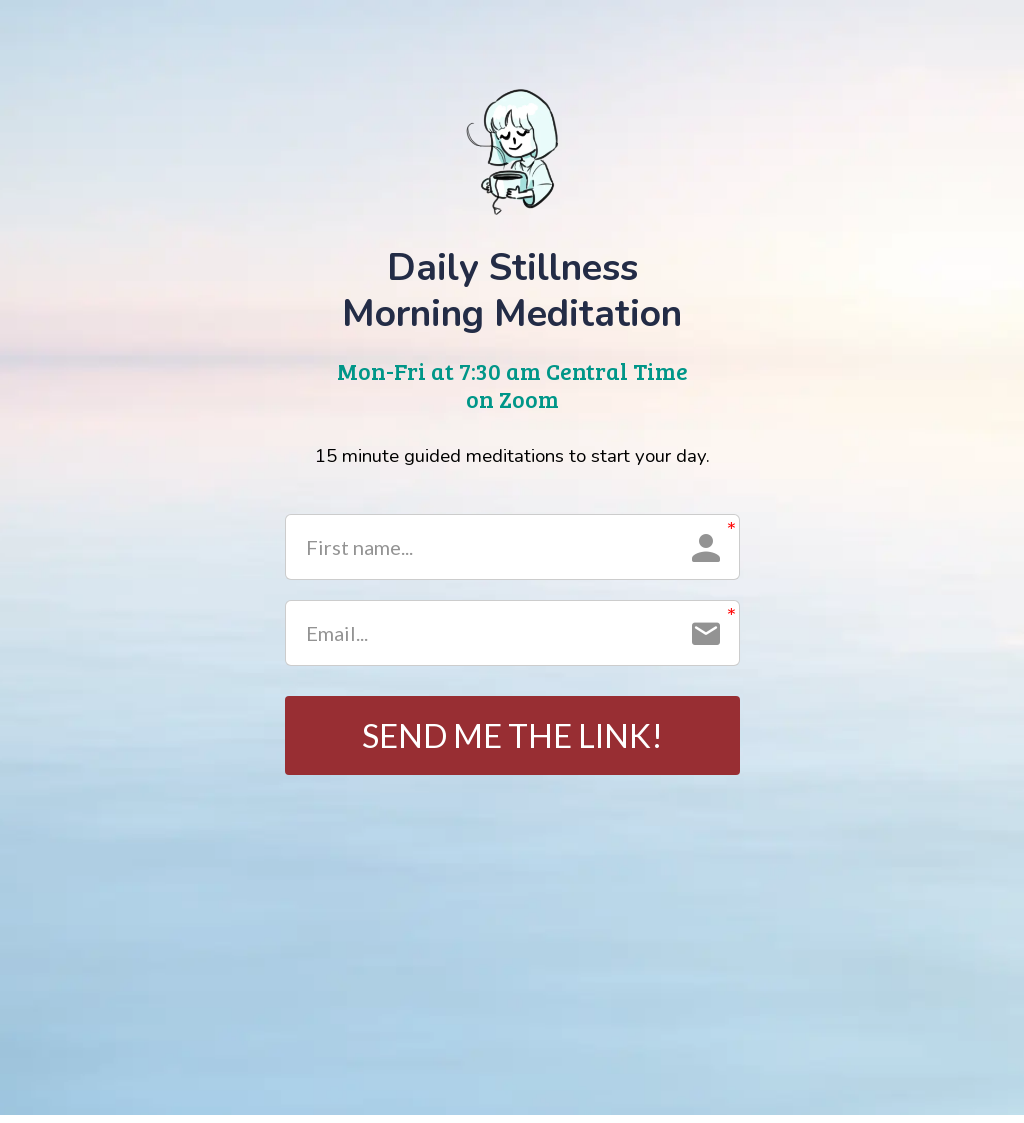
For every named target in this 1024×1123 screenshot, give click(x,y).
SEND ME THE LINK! (512, 739)
